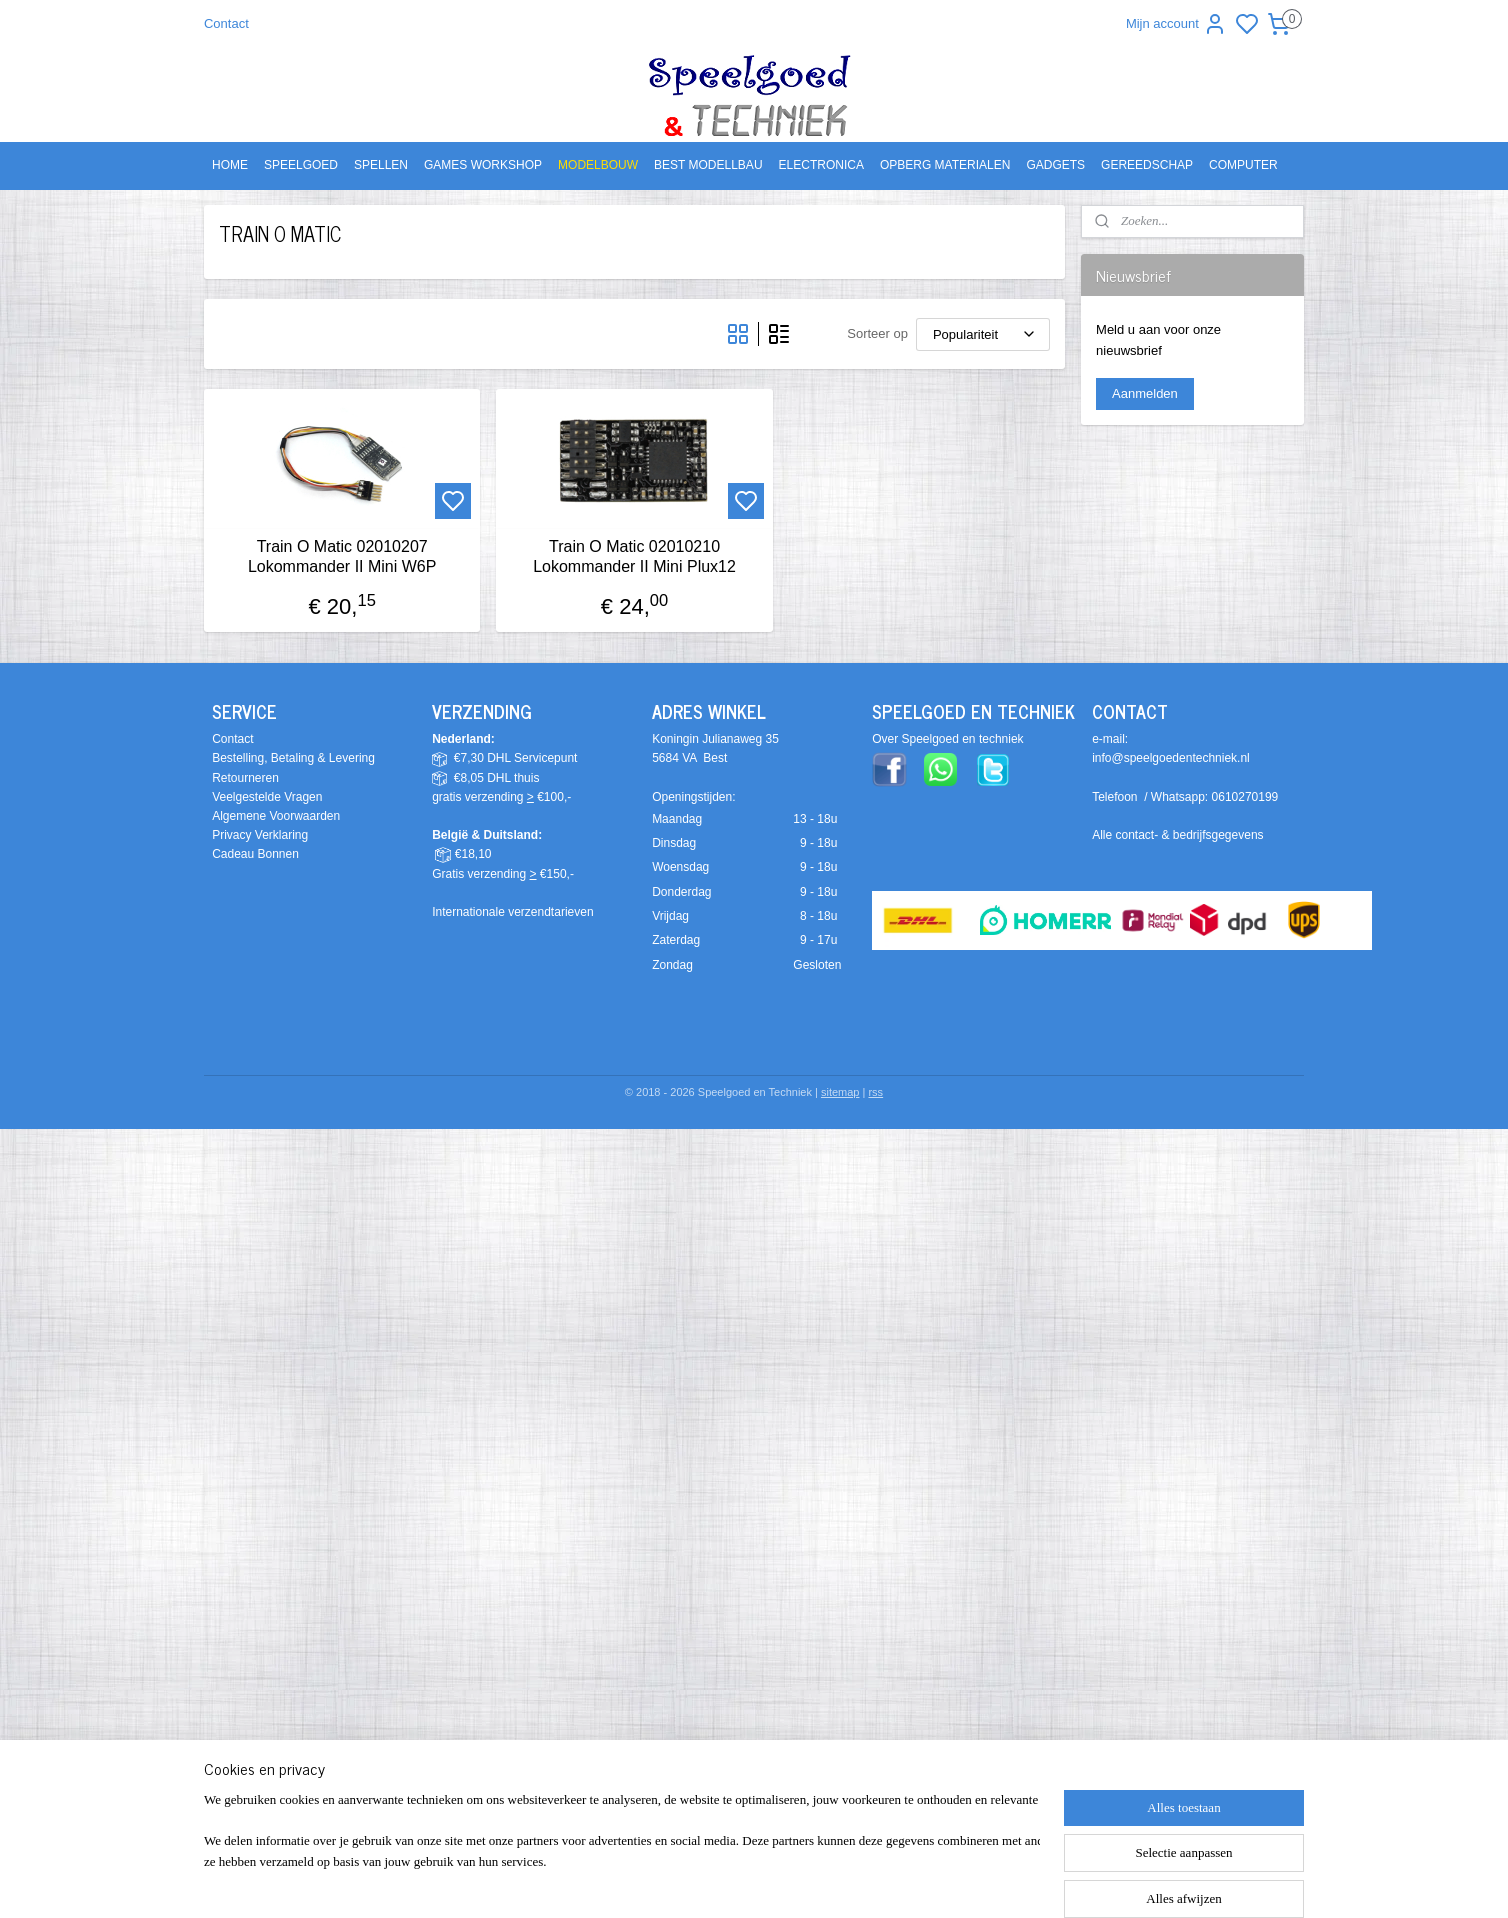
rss (875, 1092)
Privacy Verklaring (260, 835)
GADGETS (1055, 165)
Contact (226, 23)
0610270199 (1245, 797)
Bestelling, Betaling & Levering (293, 758)
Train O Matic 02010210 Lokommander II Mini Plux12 (634, 556)
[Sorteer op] (983, 334)
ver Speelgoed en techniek (952, 739)
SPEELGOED (301, 165)
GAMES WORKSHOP (483, 165)
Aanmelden (1145, 393)
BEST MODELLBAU (708, 165)
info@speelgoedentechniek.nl (1171, 758)
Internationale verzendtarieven (512, 912)
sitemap (840, 1092)
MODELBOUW (598, 165)
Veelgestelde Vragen (267, 797)
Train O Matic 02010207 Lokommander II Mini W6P (342, 556)
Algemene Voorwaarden (276, 816)
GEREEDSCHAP (1147, 165)
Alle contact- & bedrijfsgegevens (1177, 835)
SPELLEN (381, 165)
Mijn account (1176, 24)
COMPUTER (1243, 165)
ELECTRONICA (821, 165)
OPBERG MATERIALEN (945, 165)
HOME (230, 165)
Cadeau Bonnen (255, 854)
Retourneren (245, 778)
